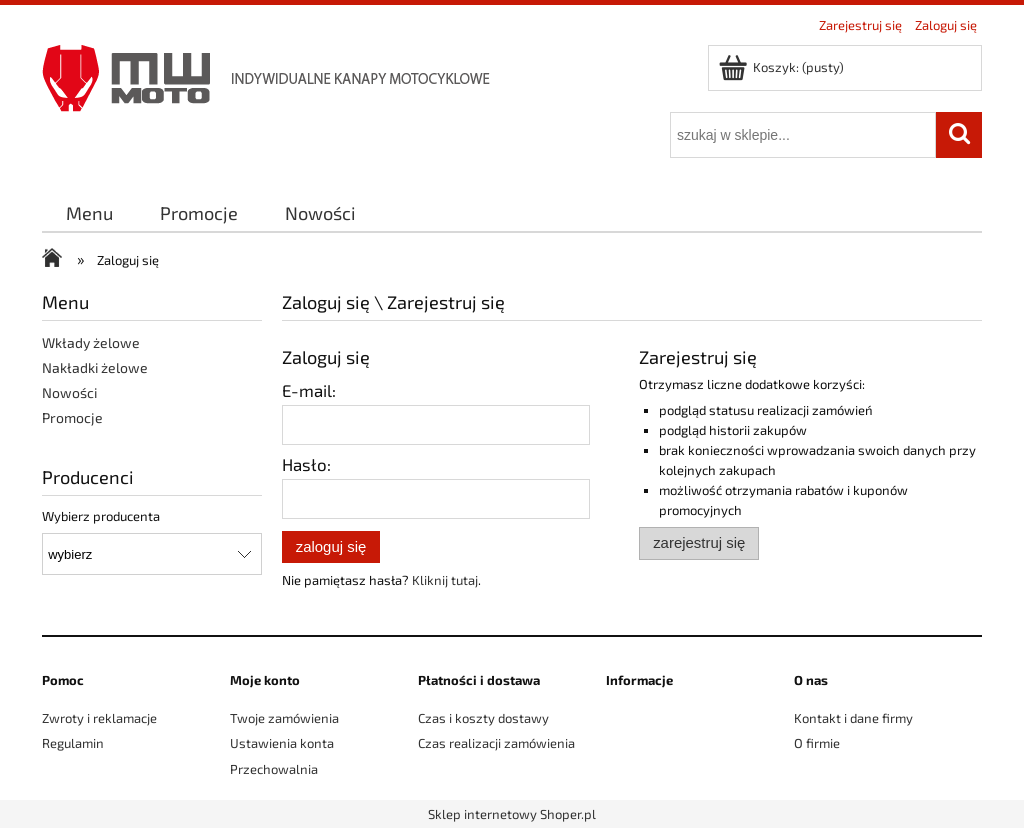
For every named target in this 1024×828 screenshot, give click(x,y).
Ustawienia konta (282, 743)
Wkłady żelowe (91, 342)
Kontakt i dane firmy (853, 718)
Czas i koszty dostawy (483, 718)
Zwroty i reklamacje (99, 718)
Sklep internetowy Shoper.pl (512, 814)
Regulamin (73, 743)
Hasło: (306, 464)
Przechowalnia (274, 769)
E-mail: (309, 390)
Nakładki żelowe (95, 367)
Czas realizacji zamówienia (496, 743)
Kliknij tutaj (445, 580)
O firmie (817, 743)
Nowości (69, 392)
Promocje (72, 417)
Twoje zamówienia (284, 718)
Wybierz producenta (101, 516)
